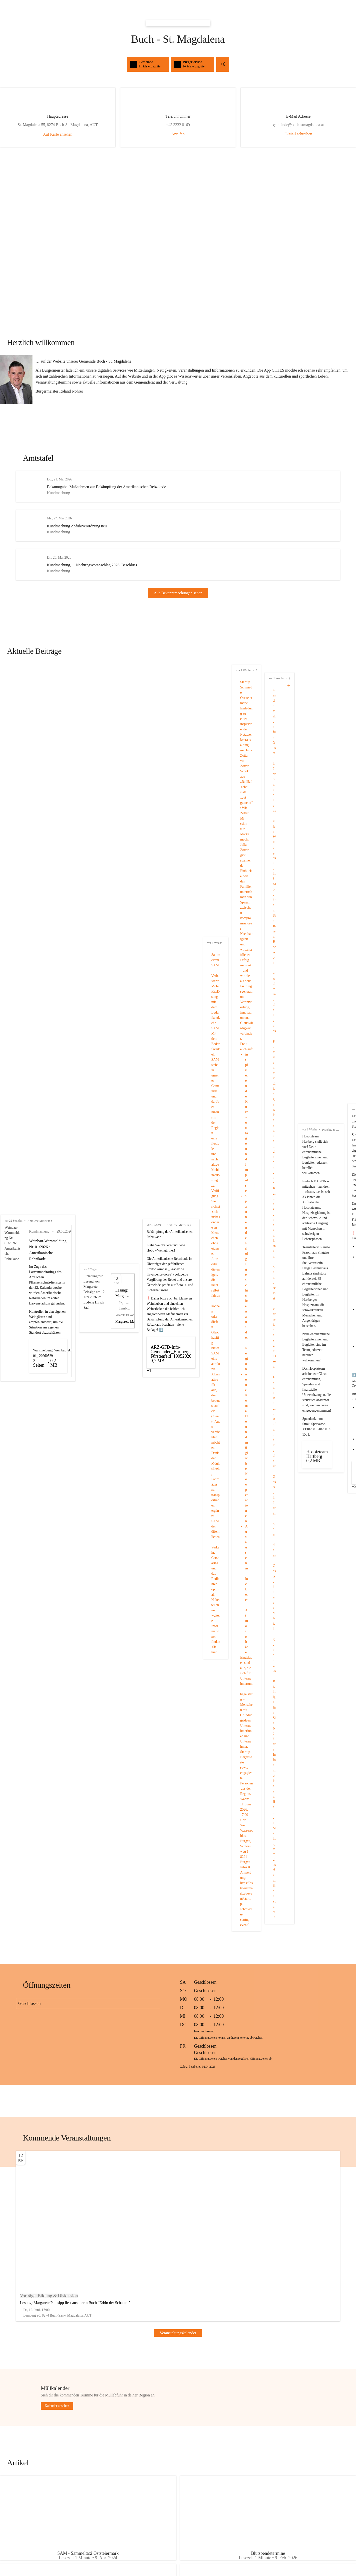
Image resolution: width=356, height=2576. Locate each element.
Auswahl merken (221, 1776)
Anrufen (178, 134)
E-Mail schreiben (259, 134)
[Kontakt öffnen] (97, 1600)
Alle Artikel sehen (178, 1381)
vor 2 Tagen (202, 676)
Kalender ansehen (132, 1095)
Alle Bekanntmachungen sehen (178, 599)
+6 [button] (255, 64)
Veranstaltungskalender (178, 1022)
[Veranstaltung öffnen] (178, 989)
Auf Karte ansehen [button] (97, 140)
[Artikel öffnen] (118, 1197)
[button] (132, 64)
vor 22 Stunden (13, 676)
